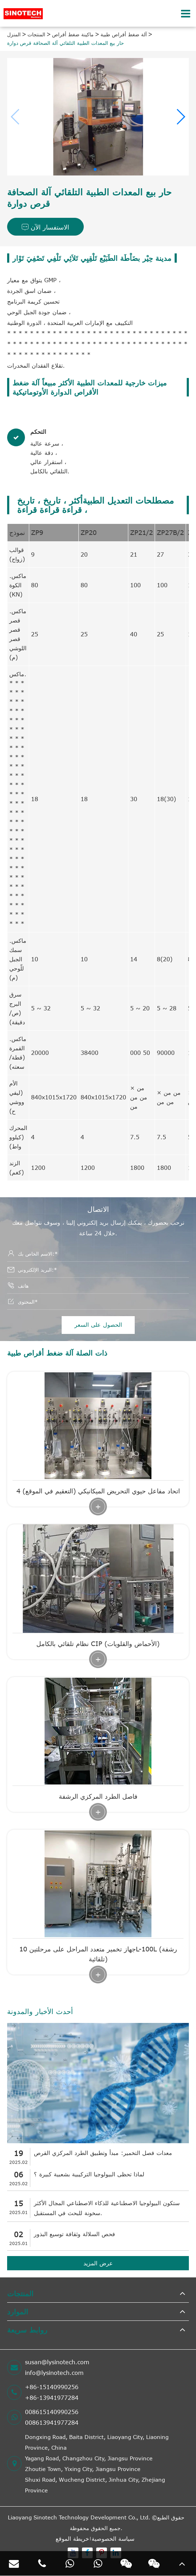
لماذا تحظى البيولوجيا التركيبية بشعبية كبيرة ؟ (89, 2174)
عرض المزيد (98, 2263)
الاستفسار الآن (45, 227)
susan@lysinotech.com (57, 2362)
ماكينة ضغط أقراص (73, 34)
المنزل (14, 34)
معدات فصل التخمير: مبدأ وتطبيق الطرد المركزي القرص (103, 2153)
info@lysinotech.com (54, 2373)
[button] (180, 117)
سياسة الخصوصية (113, 2538)
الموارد (17, 2311)
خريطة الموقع (72, 2538)
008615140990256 (51, 2412)
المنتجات (36, 34)
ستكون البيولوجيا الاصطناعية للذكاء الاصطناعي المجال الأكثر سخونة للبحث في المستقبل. (107, 2208)
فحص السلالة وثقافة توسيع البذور (74, 2234)
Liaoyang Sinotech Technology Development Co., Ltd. (79, 2517)
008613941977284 (51, 2422)
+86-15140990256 (51, 2387)
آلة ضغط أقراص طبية (123, 34)
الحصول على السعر (98, 1324)
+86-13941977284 (51, 2397)
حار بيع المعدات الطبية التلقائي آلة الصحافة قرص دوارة (65, 43)
